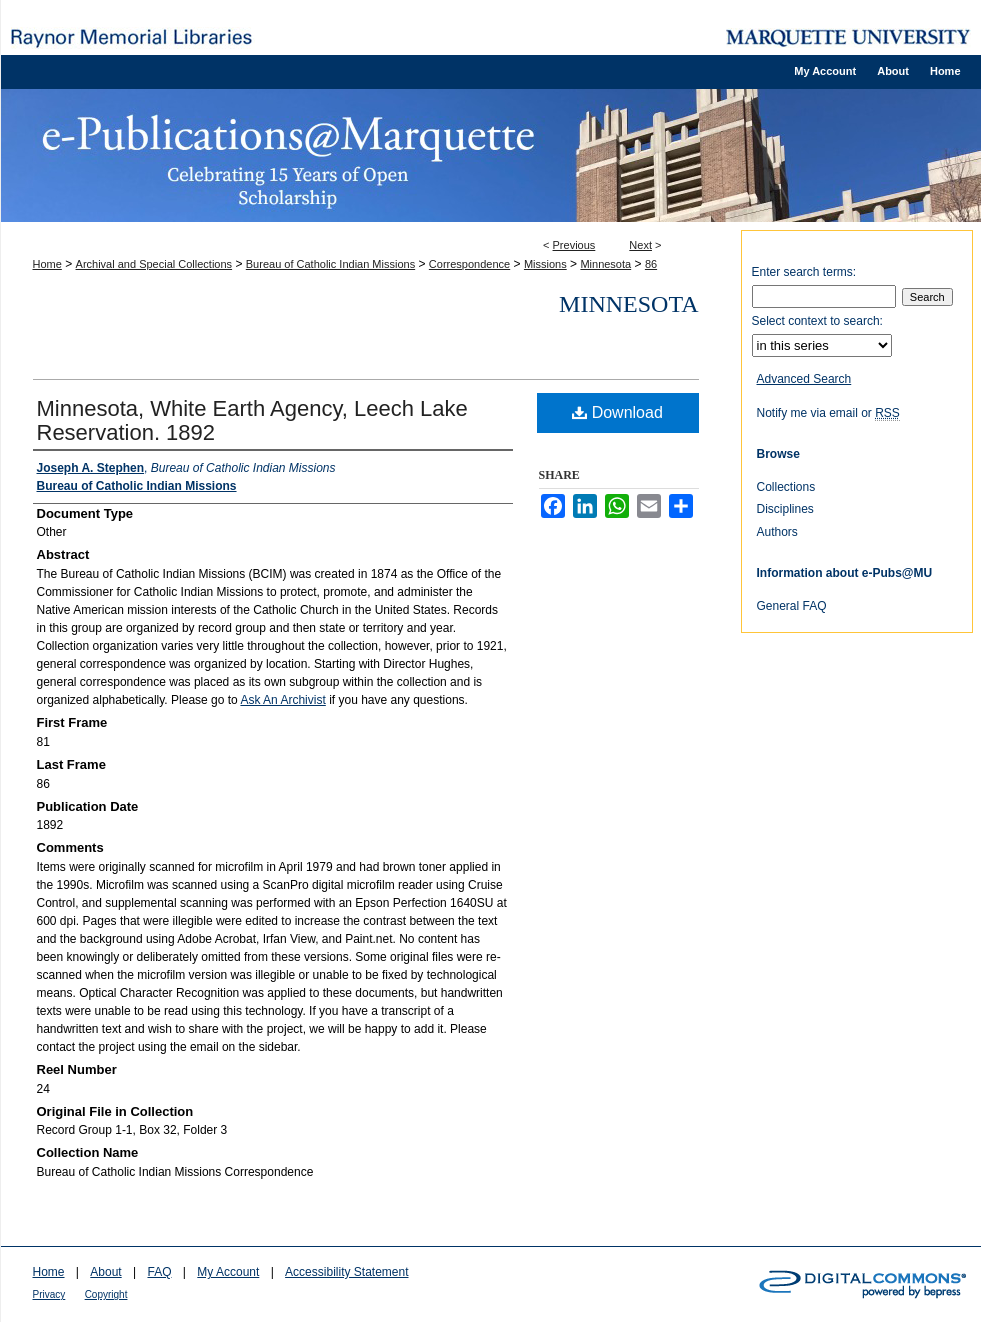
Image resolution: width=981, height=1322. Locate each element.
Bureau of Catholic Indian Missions (330, 264)
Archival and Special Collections (154, 264)
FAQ (159, 1272)
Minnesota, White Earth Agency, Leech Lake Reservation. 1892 (252, 420)
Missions (545, 264)
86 (651, 264)
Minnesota (605, 264)
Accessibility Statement (346, 1272)
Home (47, 264)
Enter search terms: (804, 272)
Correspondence (469, 264)
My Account (228, 1272)
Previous (574, 245)
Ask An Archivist (282, 700)
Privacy (49, 1294)
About (105, 1272)
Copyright (106, 1294)
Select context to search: (817, 321)
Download (617, 412)
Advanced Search (804, 379)
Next (640, 245)
